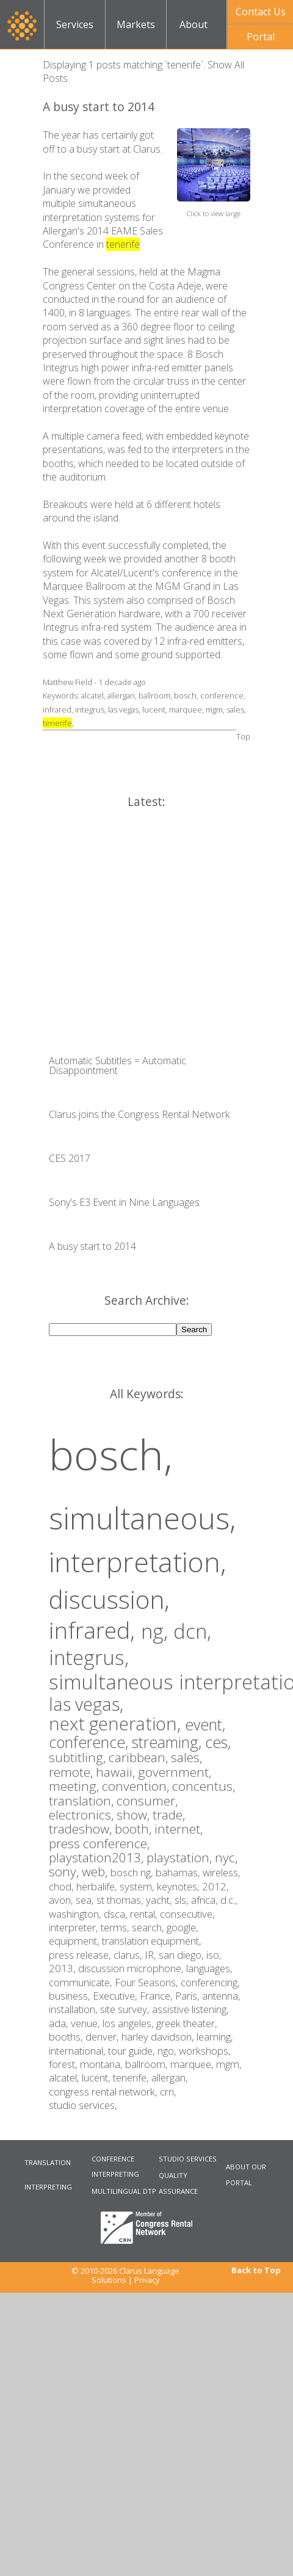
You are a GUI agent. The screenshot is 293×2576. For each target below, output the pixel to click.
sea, (86, 1900)
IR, (152, 1955)
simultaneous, (142, 1518)
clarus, (129, 1955)
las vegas (123, 709)
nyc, (226, 1857)
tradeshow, (82, 1828)
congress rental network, (104, 2091)
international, (78, 2051)
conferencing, (210, 1982)
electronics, (83, 1814)
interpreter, (75, 1927)
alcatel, (65, 2077)
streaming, (168, 1742)
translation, (83, 1800)
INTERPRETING (48, 2186)
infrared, (95, 1630)
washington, (76, 1914)
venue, (87, 2023)
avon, (62, 1900)
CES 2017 (69, 1158)
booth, (134, 1828)
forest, (64, 2064)
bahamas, (179, 1872)
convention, (137, 1785)
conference (222, 695)
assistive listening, (190, 2009)
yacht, (160, 1900)
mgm (214, 709)
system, (138, 1886)
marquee (185, 709)
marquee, (193, 2064)
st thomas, (121, 1900)
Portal (261, 36)
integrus (89, 709)
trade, (169, 1814)
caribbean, (140, 1757)
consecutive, (187, 1914)
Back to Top (256, 2270)
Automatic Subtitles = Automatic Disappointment (117, 1065)
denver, (103, 2037)
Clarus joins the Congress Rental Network (139, 1114)
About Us (193, 33)
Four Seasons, (148, 1982)
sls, (183, 1900)
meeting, (75, 1785)
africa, (205, 1900)
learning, (215, 2037)
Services (74, 24)
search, (149, 1927)
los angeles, (129, 2023)
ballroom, (147, 2064)
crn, (168, 2091)
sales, (186, 1757)
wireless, (222, 1872)
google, (182, 1927)
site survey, (126, 2009)
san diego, (182, 1955)
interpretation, (137, 1561)
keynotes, (179, 1886)
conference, (90, 1742)
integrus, (89, 1657)
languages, (209, 1968)
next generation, (117, 1723)
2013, (63, 1968)
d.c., (228, 1900)
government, (174, 1771)
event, (205, 1724)
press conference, (99, 1843)
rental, (145, 1914)
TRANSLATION (47, 2162)
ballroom (154, 695)
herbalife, (98, 1886)
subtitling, (79, 1757)
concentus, (203, 1785)
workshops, (205, 2051)
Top (243, 736)
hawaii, (117, 1771)
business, (71, 1996)
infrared (57, 709)
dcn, (192, 1631)
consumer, (147, 1800)
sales (235, 709)
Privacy (146, 2279)
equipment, (75, 1941)
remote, (72, 1771)
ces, (218, 1742)
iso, (214, 1955)
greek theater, (186, 2023)
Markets (136, 24)
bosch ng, (133, 1872)
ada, (60, 2023)
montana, (102, 2064)
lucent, (97, 2077)
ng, (157, 1631)
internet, (178, 1828)
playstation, (180, 1857)
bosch (185, 695)
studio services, (83, 2105)
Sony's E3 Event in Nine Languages (124, 1202)
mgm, (229, 2064)
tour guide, (132, 2051)
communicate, (82, 1982)
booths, (67, 2037)
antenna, (221, 1996)
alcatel (92, 695)
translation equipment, (151, 1941)
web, (96, 1871)
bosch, (111, 1453)
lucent (153, 709)
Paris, (188, 1996)
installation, (74, 2009)
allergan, (169, 2077)
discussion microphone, (132, 1968)
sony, (65, 1871)
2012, (215, 1886)
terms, (116, 1927)
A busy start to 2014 (98, 106)
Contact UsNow (261, 14)
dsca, (117, 1914)
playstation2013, (97, 1857)
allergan (121, 695)
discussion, (109, 1599)
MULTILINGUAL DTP (124, 2191)
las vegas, (86, 1704)
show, (135, 1814)
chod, (62, 1886)
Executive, (116, 1996)
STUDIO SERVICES (188, 2158)
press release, (81, 1955)
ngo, (168, 2051)
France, (157, 1996)
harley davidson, (159, 2037)
